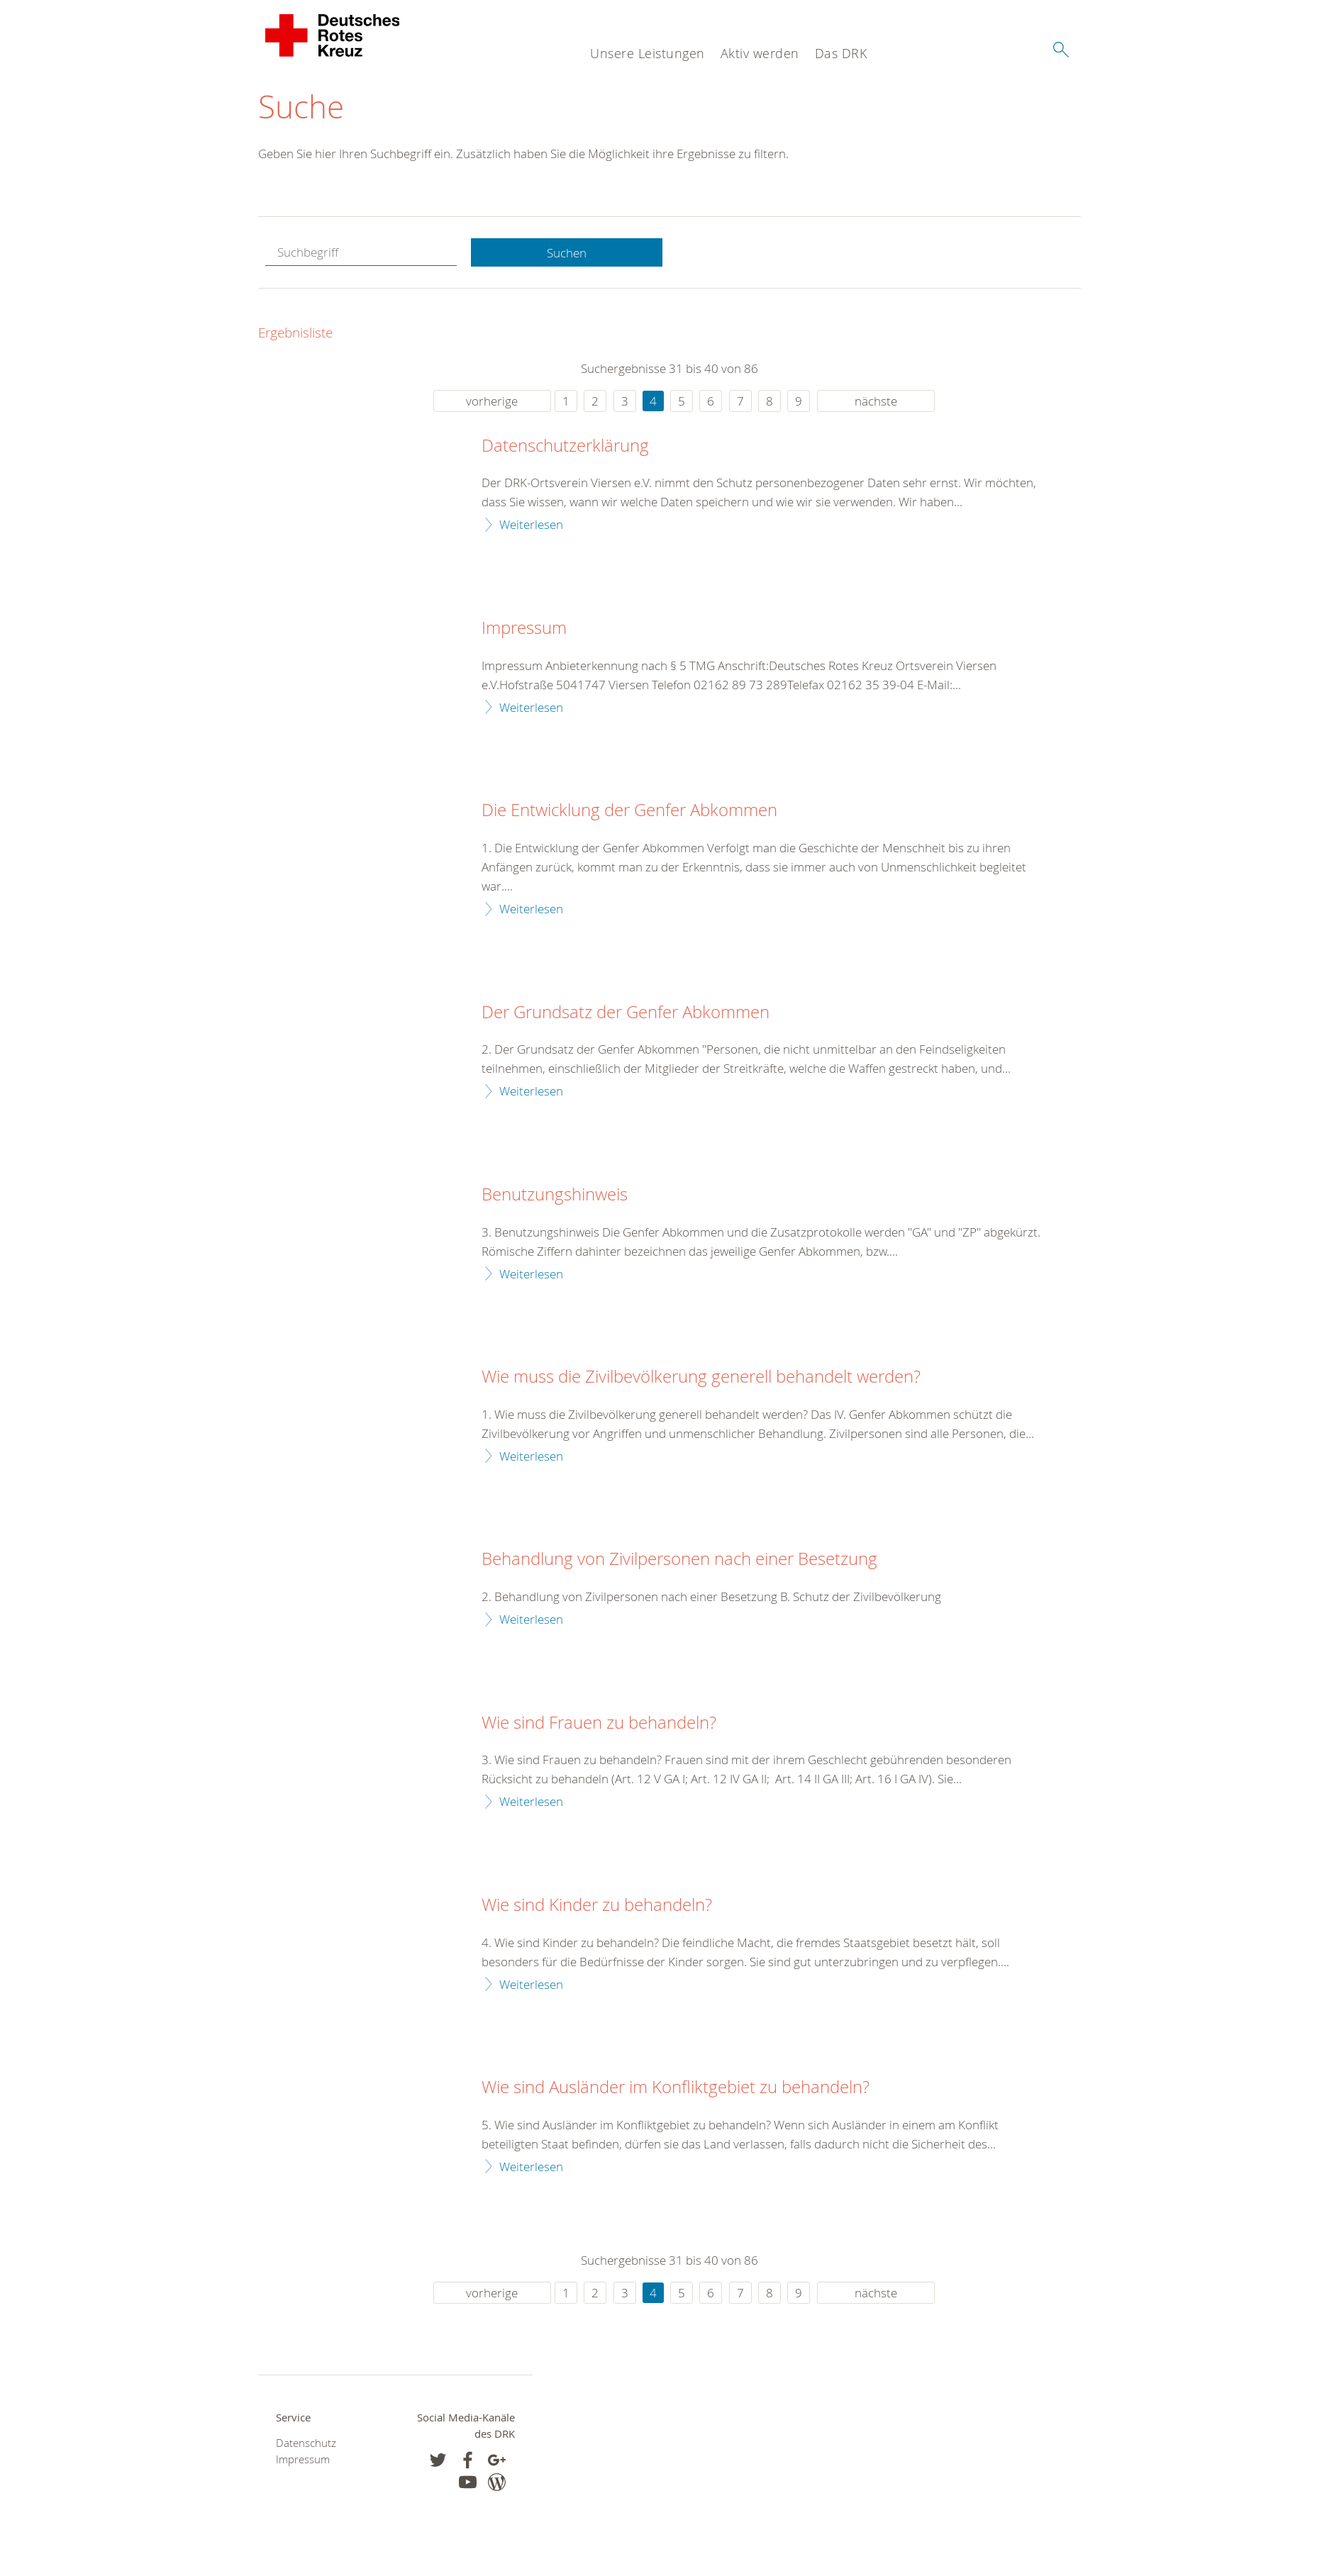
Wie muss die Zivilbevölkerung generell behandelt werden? (701, 1377)
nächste (876, 401)
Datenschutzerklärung (565, 446)
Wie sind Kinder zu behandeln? (597, 1905)
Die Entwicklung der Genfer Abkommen (629, 810)
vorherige (492, 401)
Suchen (567, 253)
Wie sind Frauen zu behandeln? (599, 1723)
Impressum (524, 628)
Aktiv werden (760, 53)
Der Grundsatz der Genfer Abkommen (625, 1012)
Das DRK (841, 53)
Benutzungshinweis (555, 1194)
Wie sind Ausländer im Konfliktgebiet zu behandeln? (675, 2087)
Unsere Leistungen (647, 53)
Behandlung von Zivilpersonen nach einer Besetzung (679, 1559)
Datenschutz (306, 2443)
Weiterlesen (531, 524)
